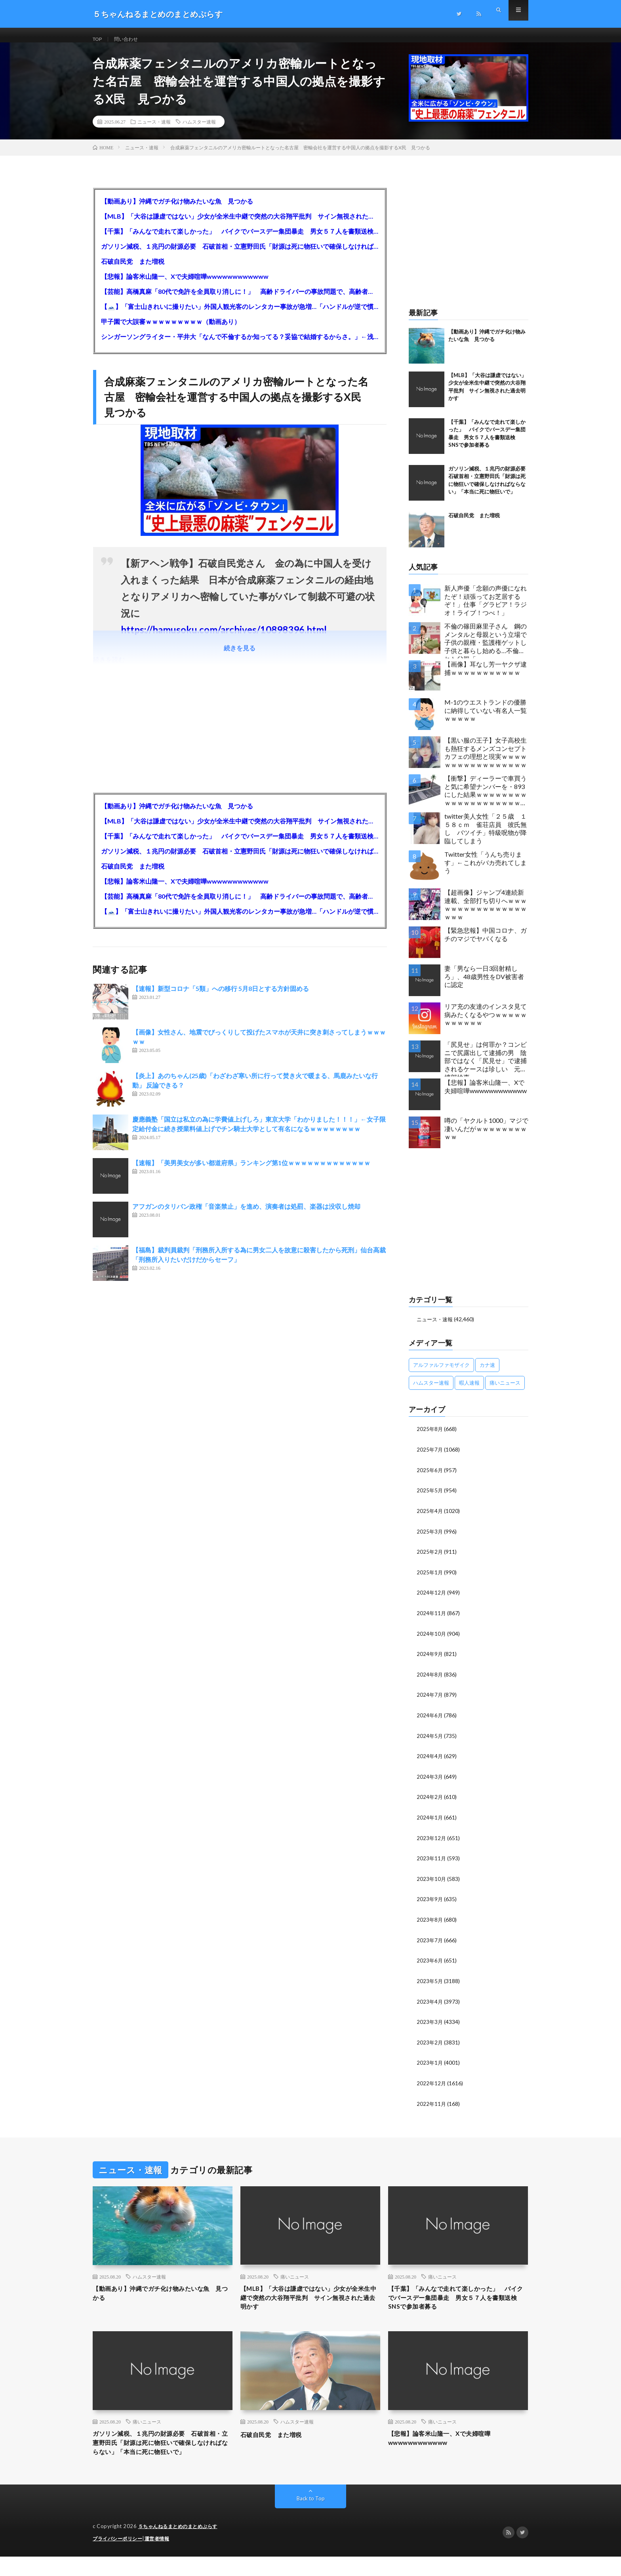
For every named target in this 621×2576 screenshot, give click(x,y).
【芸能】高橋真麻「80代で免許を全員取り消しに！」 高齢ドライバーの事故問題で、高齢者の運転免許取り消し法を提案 (240, 300)
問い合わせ (131, 39)
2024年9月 (430, 1660)
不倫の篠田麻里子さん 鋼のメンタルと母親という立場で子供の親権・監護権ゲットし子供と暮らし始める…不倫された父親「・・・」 (485, 649)
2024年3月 (430, 1781)
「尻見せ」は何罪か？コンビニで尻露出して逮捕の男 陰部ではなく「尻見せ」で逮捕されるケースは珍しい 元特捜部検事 (485, 1068)
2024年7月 (430, 1700)
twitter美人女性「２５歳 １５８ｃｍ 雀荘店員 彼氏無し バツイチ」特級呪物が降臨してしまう (485, 837)
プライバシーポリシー (119, 2558)
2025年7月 (430, 1458)
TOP (99, 39)
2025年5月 (430, 1498)
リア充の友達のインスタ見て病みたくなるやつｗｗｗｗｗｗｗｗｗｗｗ (485, 1024)
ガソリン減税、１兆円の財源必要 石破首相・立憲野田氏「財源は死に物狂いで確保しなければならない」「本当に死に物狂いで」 (240, 255)
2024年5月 (430, 1741)
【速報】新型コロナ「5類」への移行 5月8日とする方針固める (220, 997)
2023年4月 (430, 2003)
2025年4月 (430, 1518)
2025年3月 (430, 1539)
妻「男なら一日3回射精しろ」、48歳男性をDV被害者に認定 (484, 986)
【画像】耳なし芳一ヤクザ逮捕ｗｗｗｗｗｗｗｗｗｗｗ (485, 677)
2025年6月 (430, 1478)
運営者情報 (162, 2558)
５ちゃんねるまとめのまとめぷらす (181, 2546)
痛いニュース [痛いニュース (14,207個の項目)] (505, 1392)
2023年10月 (432, 1882)
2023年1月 (430, 2064)
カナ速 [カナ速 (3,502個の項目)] (487, 1374)
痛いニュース (294, 2277)
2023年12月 (432, 1842)
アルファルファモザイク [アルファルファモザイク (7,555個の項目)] (441, 1374)
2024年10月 (432, 1640)
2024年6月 (430, 1720)
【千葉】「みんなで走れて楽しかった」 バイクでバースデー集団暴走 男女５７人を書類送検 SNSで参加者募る (240, 240)
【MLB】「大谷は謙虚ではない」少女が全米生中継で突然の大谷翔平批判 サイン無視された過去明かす (240, 225)
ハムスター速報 (199, 130)
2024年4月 (430, 1761)
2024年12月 (432, 1599)
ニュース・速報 (154, 130)
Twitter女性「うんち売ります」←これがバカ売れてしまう (485, 871)
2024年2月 (430, 1801)
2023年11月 (432, 1862)
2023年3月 (430, 2023)
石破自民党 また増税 (132, 270)
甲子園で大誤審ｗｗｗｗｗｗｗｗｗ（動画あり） (170, 330)
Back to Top (311, 2518)
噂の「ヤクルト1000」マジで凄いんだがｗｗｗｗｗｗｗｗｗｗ (486, 1138)
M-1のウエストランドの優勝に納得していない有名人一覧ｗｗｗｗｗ (485, 719)
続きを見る (239, 657)
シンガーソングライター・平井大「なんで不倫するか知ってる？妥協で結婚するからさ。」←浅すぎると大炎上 (240, 345)
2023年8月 (430, 1922)
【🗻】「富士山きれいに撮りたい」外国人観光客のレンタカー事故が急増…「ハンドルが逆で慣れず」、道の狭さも (240, 315)
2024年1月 (430, 1821)
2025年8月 (430, 1438)
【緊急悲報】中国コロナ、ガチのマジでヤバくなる (485, 943)
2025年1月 (430, 1579)
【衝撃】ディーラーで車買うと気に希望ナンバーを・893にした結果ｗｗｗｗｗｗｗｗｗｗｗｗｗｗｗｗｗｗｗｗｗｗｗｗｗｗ (485, 801)
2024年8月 (430, 1680)
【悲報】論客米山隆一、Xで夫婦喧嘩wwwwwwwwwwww (185, 285)
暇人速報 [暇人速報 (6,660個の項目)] (469, 1392)
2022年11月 (432, 2104)
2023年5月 (430, 1983)
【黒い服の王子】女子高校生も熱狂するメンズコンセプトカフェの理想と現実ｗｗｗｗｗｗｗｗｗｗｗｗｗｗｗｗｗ (485, 761)
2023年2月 (430, 2044)
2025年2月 (430, 1559)
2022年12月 (432, 2084)
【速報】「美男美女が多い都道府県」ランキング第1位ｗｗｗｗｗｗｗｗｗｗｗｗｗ (251, 1172)
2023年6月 (430, 1963)
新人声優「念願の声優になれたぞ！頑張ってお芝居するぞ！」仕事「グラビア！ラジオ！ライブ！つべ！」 (485, 609)
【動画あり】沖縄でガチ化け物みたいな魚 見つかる (177, 210)
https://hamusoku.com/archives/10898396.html (224, 638)
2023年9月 (430, 1902)
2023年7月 (430, 1943)
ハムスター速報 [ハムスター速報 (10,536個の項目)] (431, 1392)
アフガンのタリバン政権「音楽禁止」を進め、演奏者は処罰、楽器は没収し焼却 (246, 1215)
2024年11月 (432, 1619)
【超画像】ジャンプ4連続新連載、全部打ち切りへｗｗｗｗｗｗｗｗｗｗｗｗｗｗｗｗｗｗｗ (485, 913)
